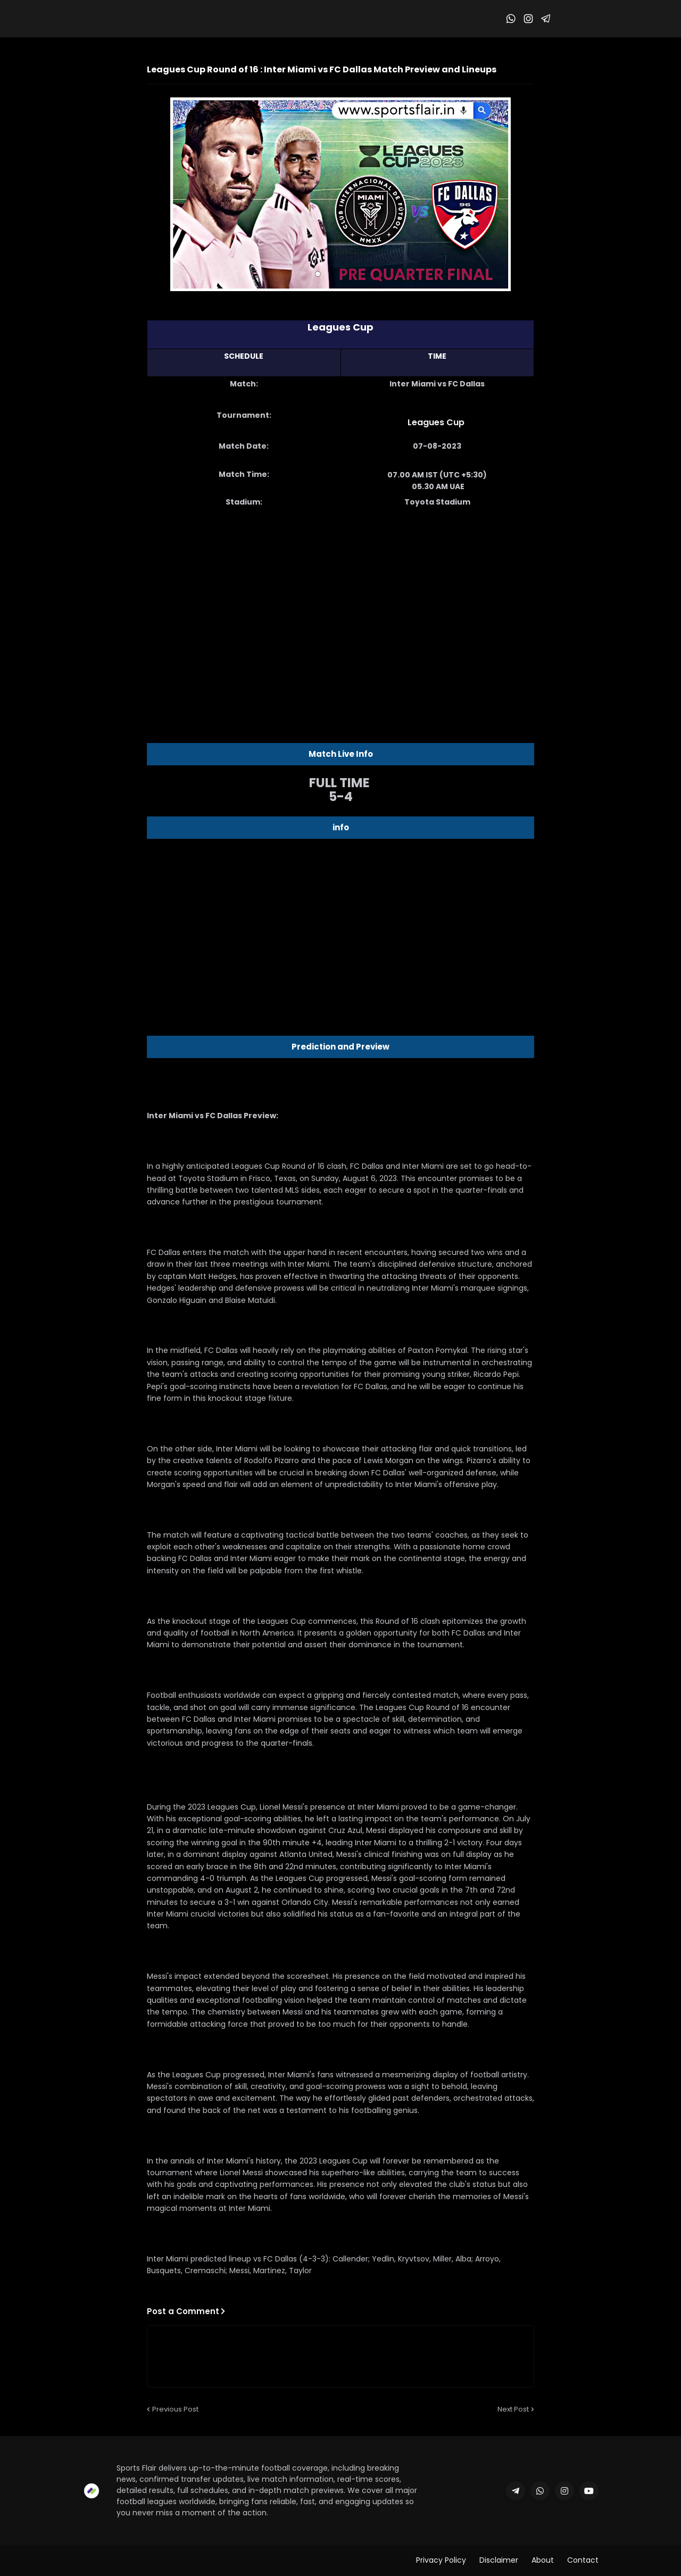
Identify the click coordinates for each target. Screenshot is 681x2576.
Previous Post (175, 2409)
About (542, 2560)
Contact (583, 2560)
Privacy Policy (441, 2560)
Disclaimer (498, 2560)
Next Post (513, 2409)
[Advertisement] (340, 601)
